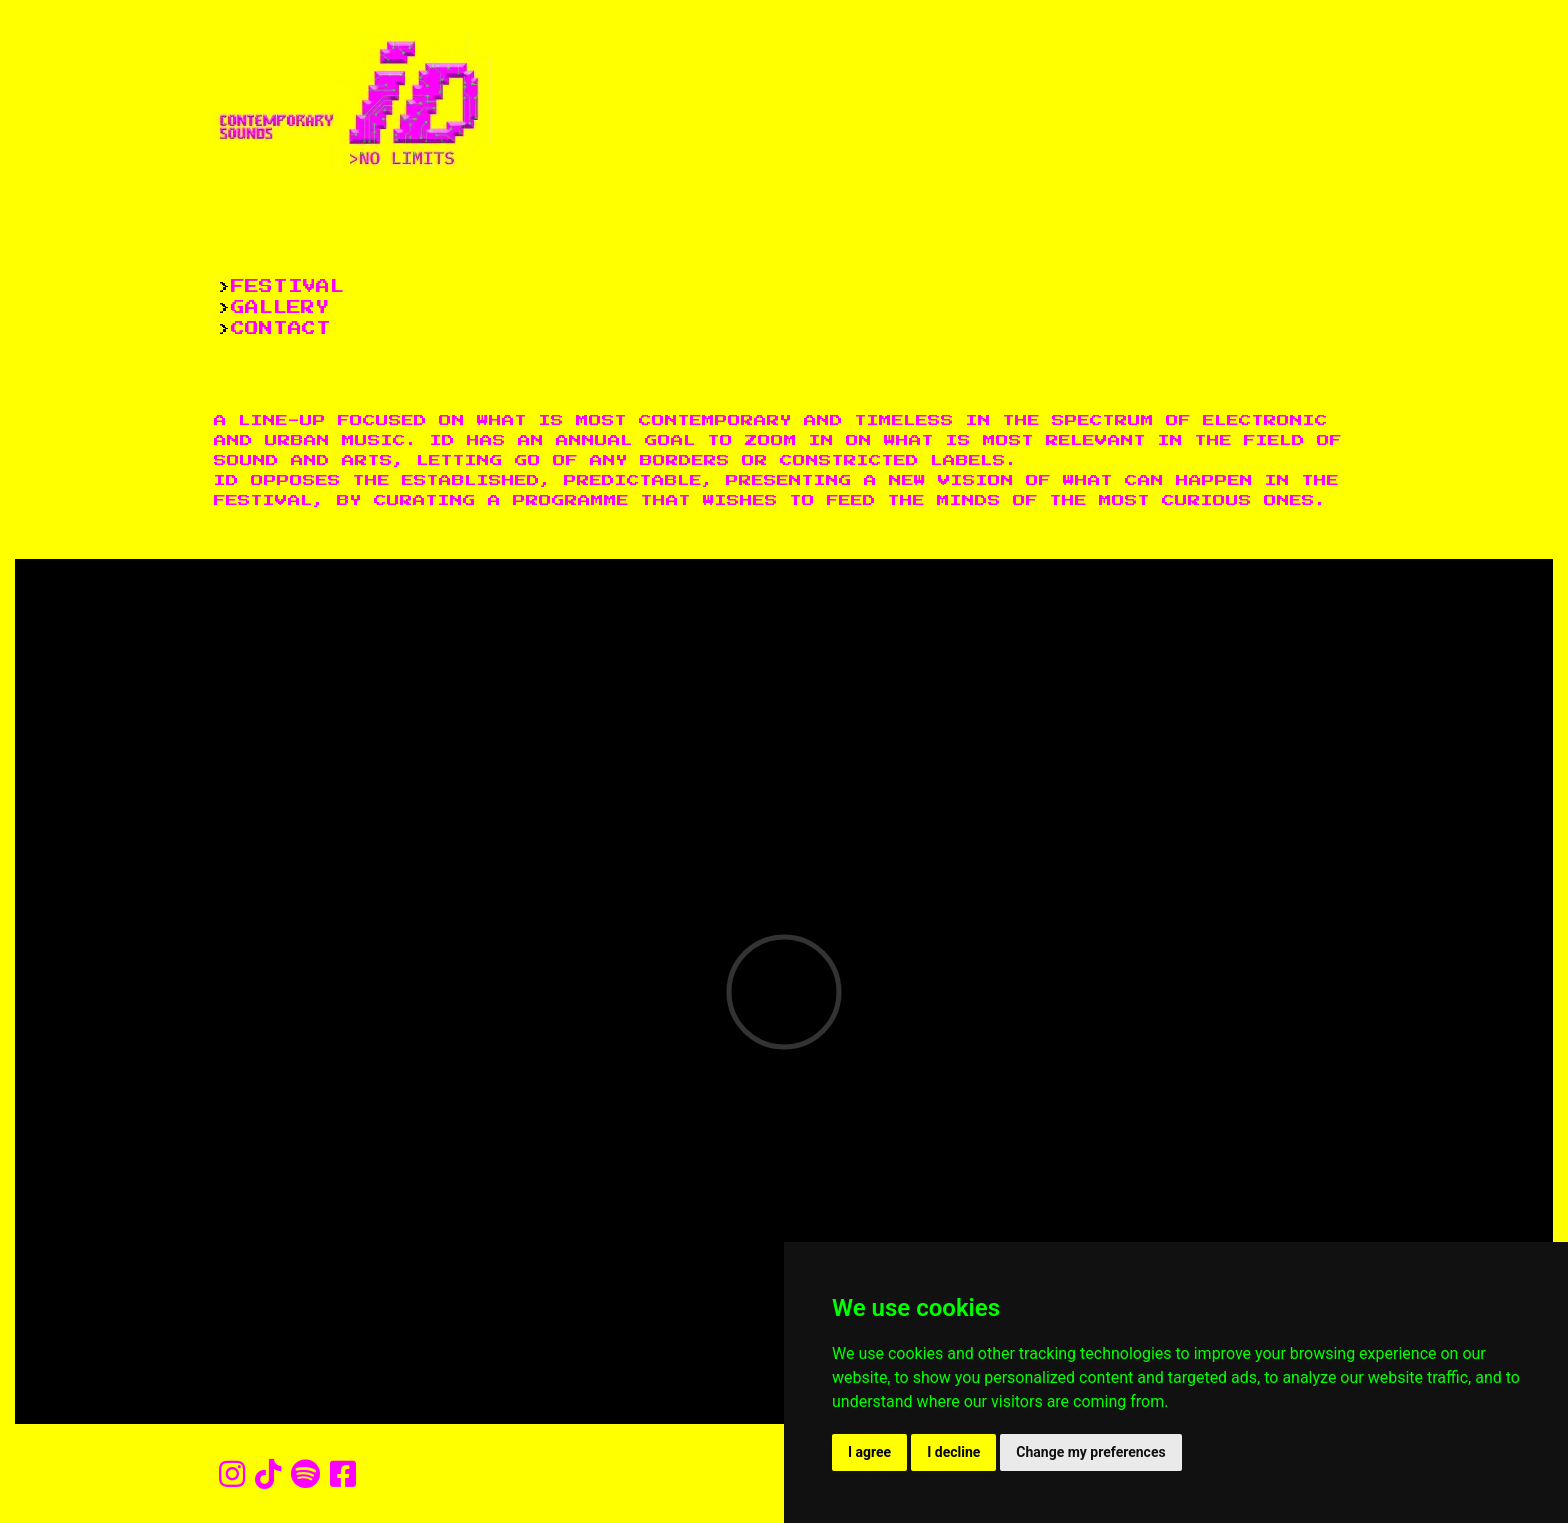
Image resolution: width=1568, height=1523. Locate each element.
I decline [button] (953, 1452)
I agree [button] (869, 1452)
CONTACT (281, 329)
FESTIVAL (287, 287)
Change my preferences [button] (1090, 1452)
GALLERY (280, 308)
